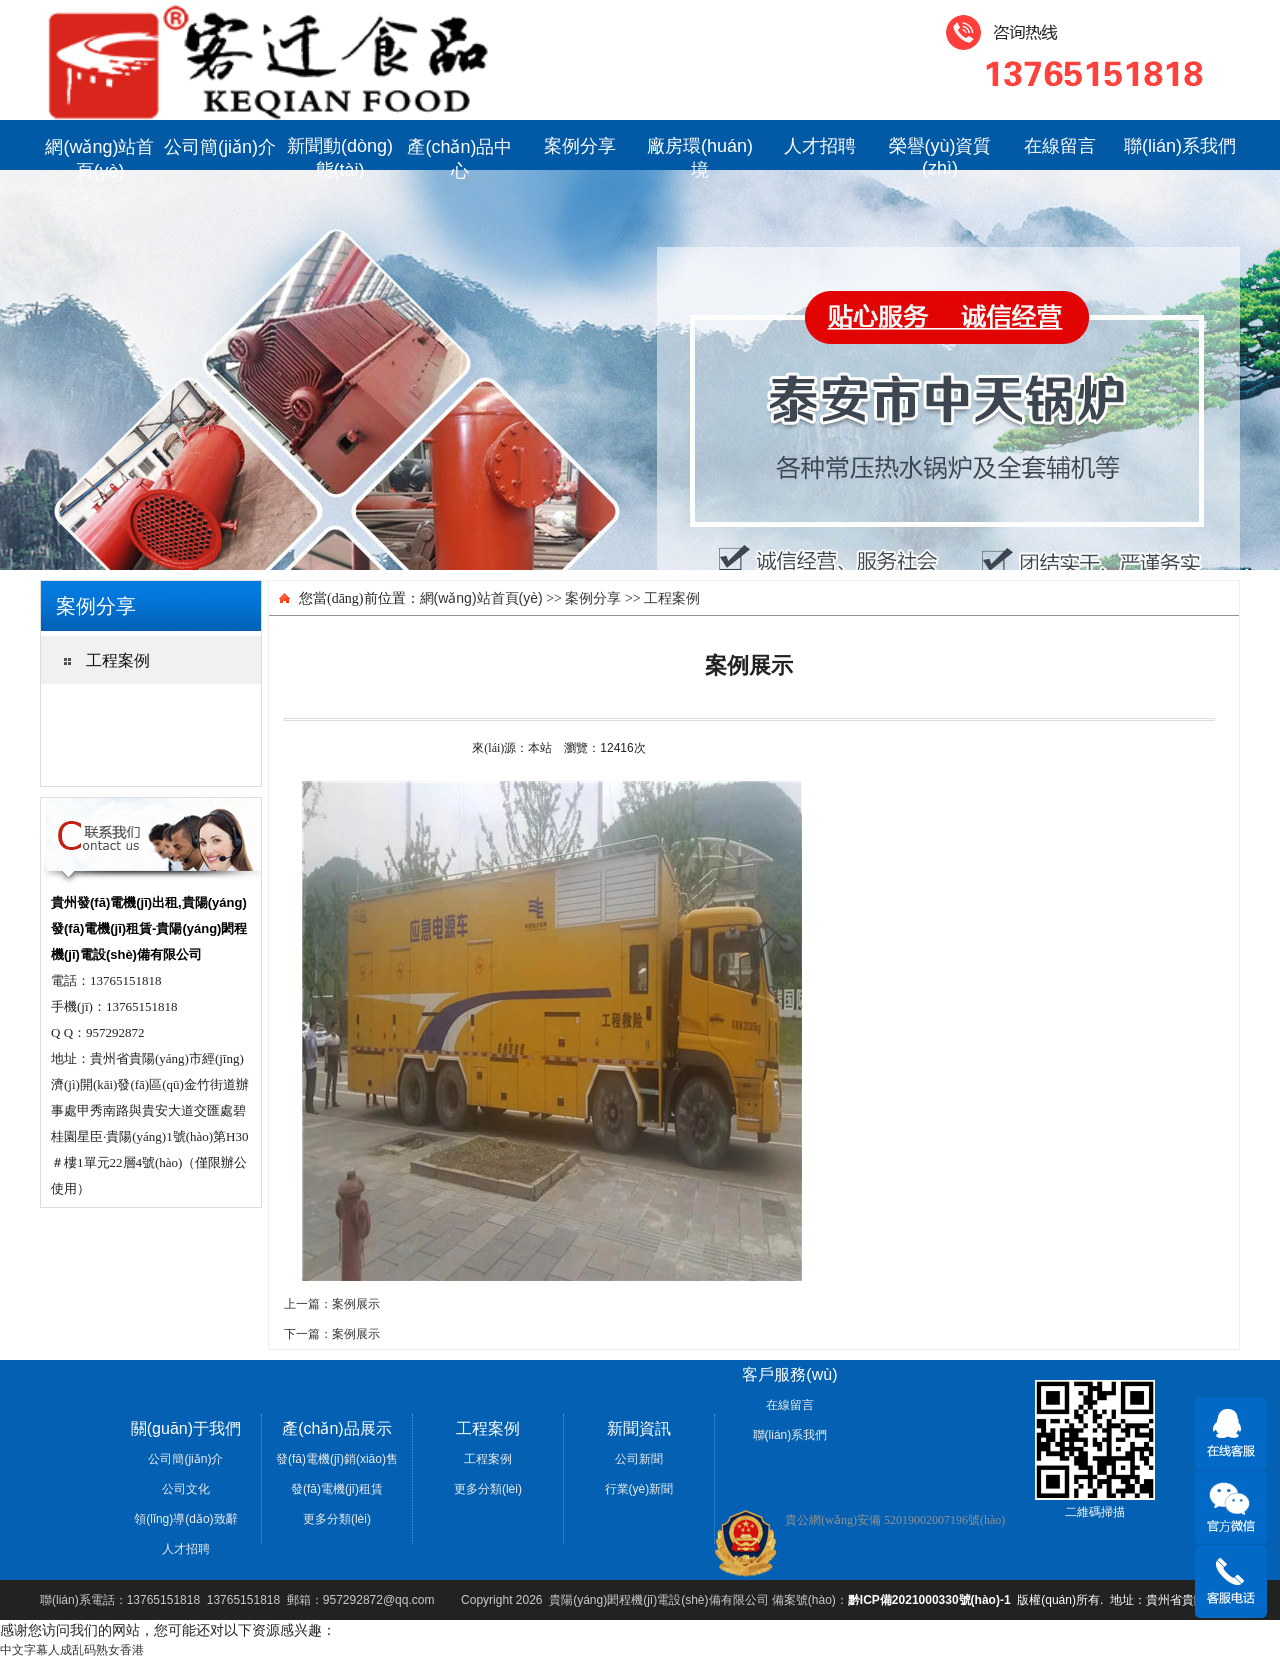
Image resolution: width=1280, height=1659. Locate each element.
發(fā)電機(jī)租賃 (337, 1489)
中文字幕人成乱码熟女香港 (72, 1650)
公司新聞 (639, 1459)
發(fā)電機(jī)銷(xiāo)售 (337, 1459)
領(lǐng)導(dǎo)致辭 (185, 1519)
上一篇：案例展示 (332, 1304)
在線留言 (1060, 146)
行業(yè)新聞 (639, 1489)
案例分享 (580, 146)
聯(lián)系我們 (1180, 146)
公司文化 (186, 1489)
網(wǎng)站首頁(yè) (99, 153)
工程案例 (672, 598)
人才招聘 (820, 146)
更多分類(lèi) (337, 1519)
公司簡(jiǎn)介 (220, 147)
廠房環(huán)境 (700, 153)
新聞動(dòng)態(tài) (340, 153)
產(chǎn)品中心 (459, 153)
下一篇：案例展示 (332, 1334)
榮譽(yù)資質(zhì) (940, 153)
